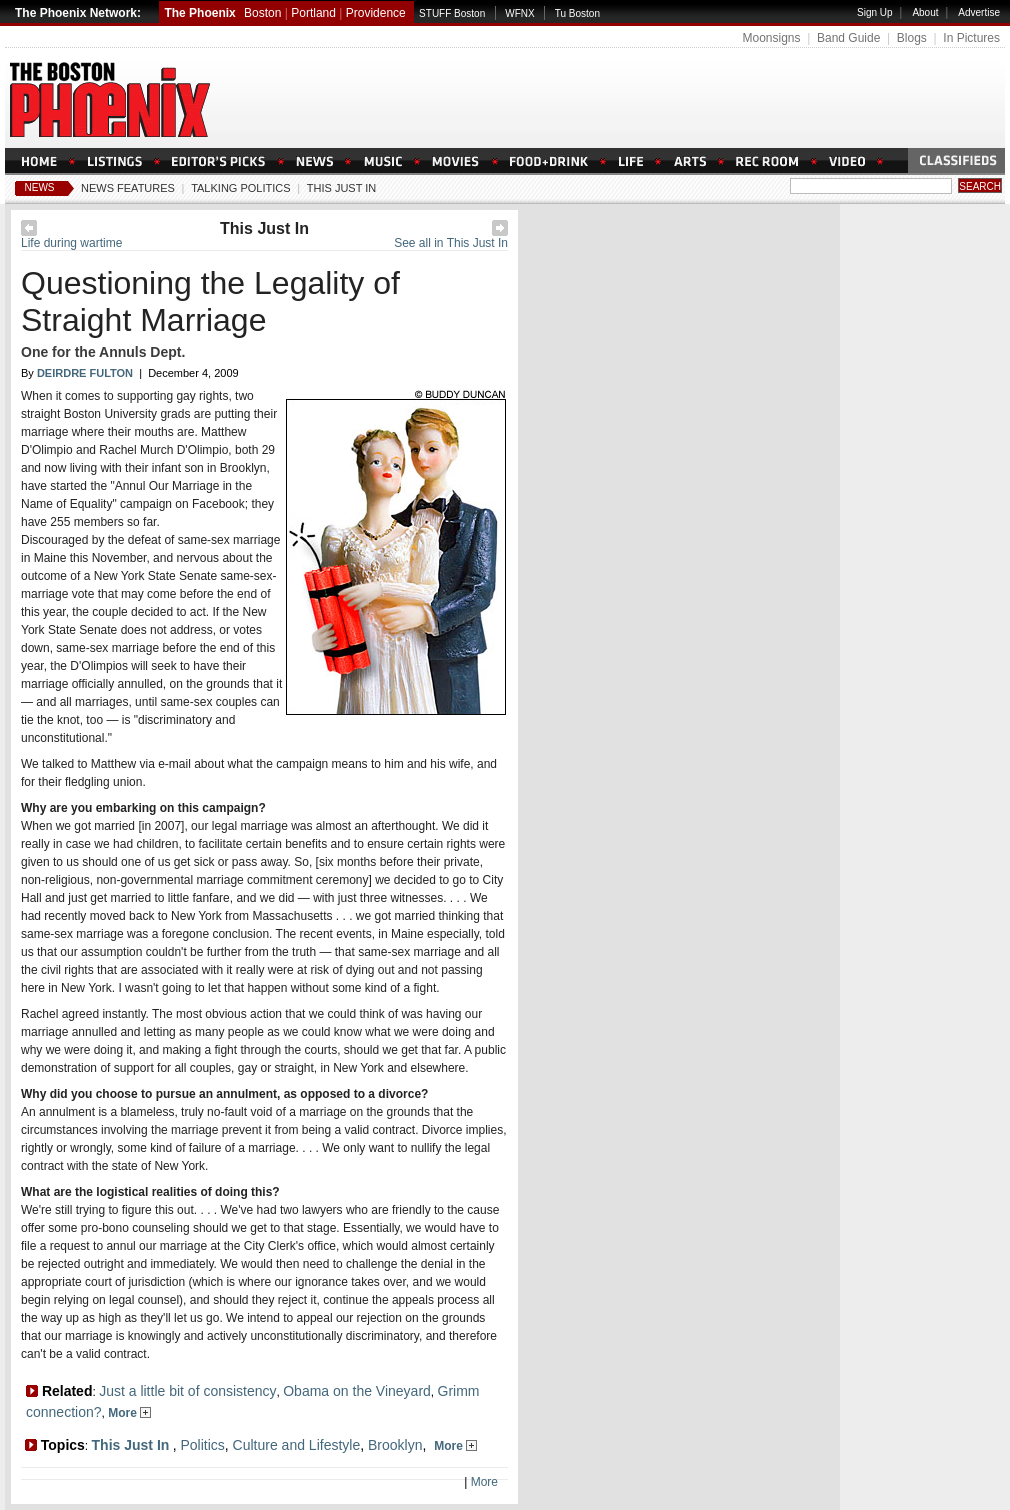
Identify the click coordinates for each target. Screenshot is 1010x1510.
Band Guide (848, 38)
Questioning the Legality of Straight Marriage (210, 301)
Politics (202, 1445)
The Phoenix (199, 13)
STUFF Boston (452, 13)
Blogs (912, 38)
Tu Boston (577, 13)
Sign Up (875, 12)
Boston (262, 13)
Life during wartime (71, 243)
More (129, 1413)
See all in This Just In (451, 243)
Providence (376, 13)
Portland (313, 13)
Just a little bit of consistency (187, 1391)
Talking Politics (240, 188)
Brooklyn (395, 1445)
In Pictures (971, 38)
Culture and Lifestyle (297, 1445)
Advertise (979, 12)
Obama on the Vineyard (357, 1391)
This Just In (341, 188)
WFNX (519, 13)
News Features (128, 188)
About (925, 12)
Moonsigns (771, 38)
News (40, 187)
